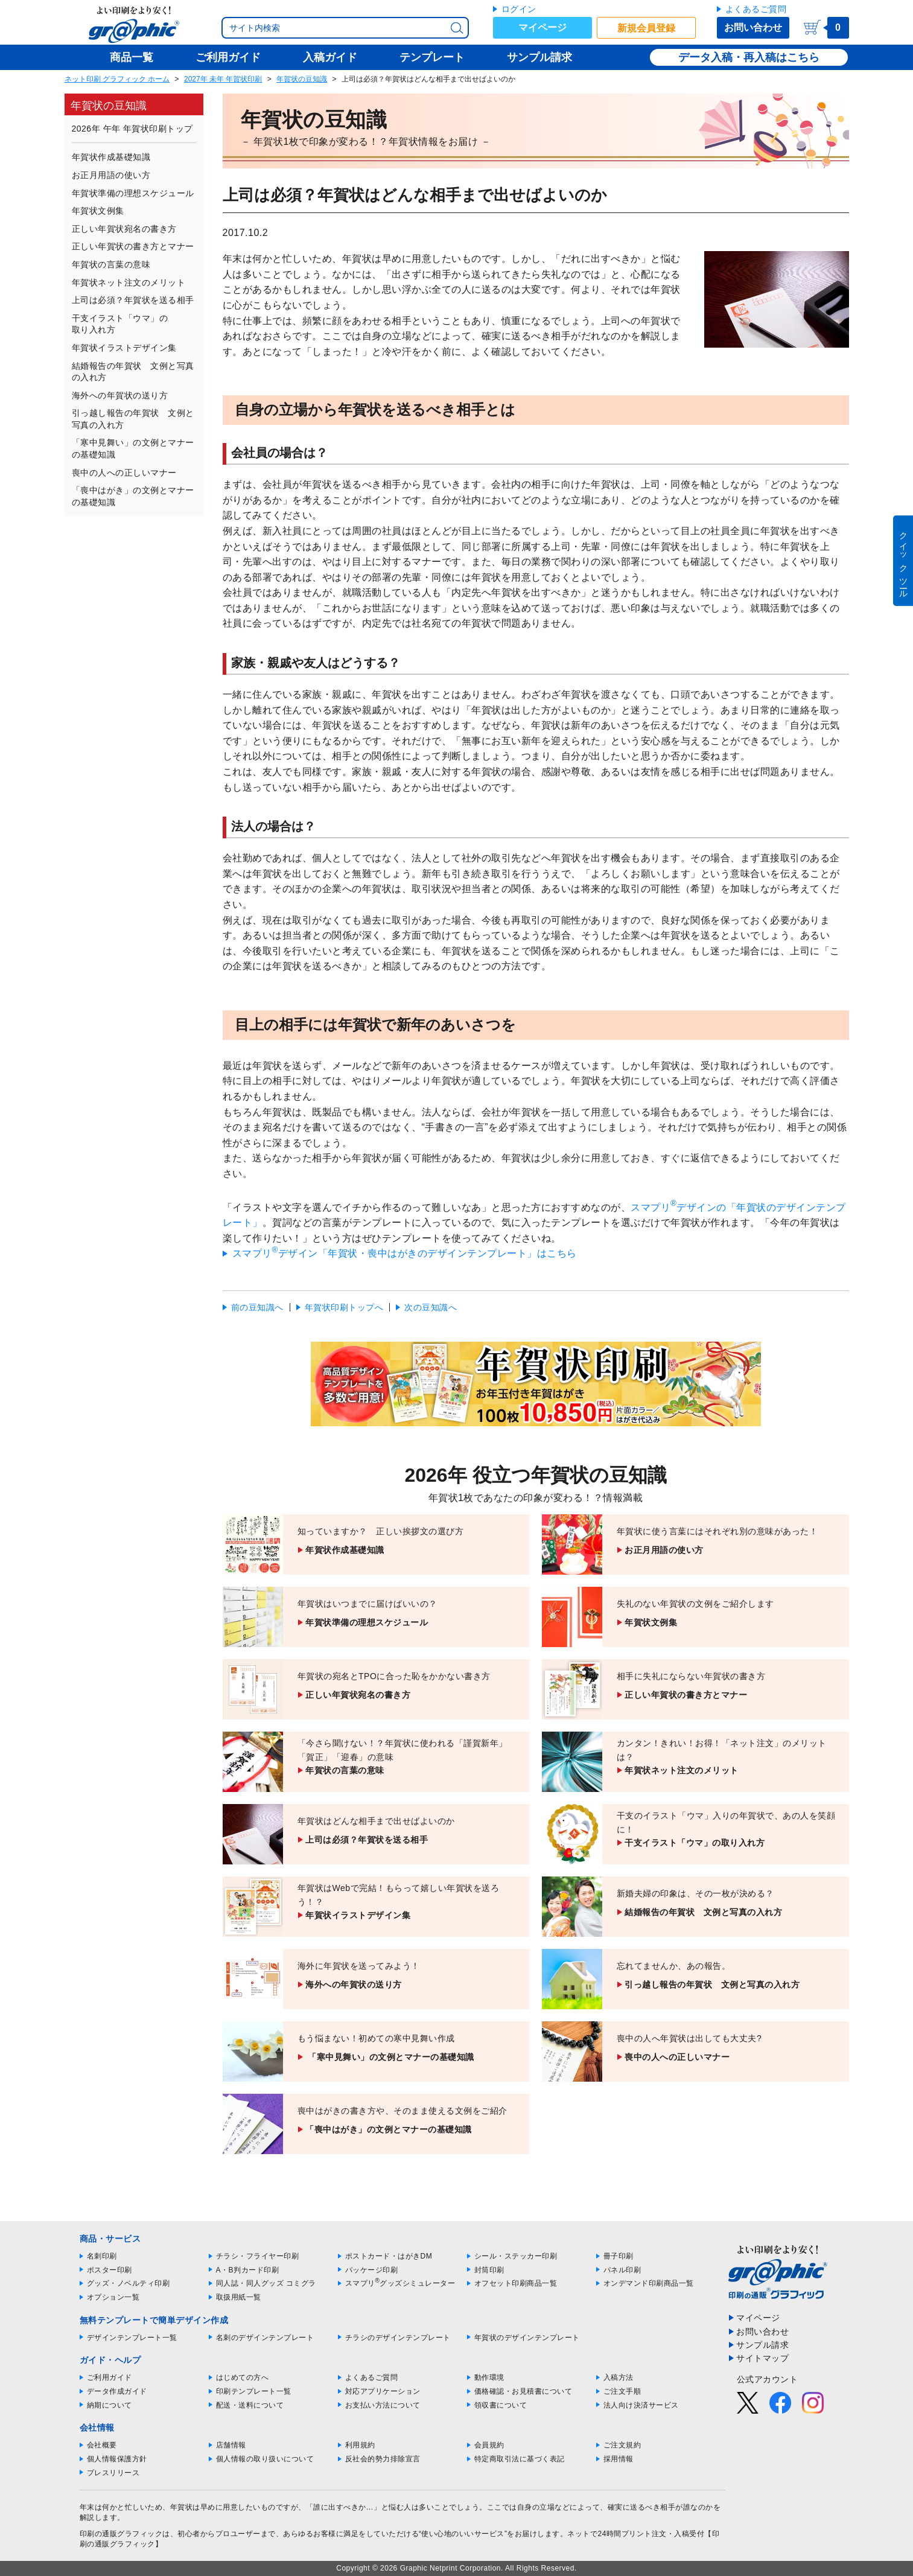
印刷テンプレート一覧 (253, 2391)
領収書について (500, 2405)
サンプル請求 (762, 2345)
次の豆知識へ (430, 1307)
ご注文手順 (622, 2391)
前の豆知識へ (257, 1307)
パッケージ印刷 (371, 2270)
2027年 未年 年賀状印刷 (223, 79)
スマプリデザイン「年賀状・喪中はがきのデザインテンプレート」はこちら (404, 1253)
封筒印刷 (489, 2270)
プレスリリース (113, 2473)
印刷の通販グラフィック (121, 2534)
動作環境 (489, 2377)
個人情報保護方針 (117, 2459)
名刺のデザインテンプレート (265, 2337)
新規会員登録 (646, 28)
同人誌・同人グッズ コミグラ (266, 2283)
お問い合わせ (753, 27)
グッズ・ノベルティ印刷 (128, 2283)
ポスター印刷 (109, 2270)
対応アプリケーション (383, 2391)
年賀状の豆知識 (301, 79)
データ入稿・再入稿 (727, 57)
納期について (109, 2405)
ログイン (518, 9)
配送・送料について (250, 2405)
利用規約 (360, 2445)
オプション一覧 (113, 2297)
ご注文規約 (622, 2445)
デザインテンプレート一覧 (132, 2337)
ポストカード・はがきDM (389, 2256)
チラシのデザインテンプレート (398, 2337)
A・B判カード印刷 (247, 2270)
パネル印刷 (622, 2270)
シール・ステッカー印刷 (516, 2256)
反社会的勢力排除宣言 (383, 2459)
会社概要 (102, 2445)
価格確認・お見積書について (523, 2391)
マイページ (542, 27)
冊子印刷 (618, 2256)
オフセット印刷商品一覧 (516, 2283)
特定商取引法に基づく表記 (519, 2459)
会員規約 (489, 2445)
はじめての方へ (242, 2377)
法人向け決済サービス (641, 2405)
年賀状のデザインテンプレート (527, 2337)
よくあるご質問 (756, 9)
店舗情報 (231, 2445)
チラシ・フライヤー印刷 (257, 2256)
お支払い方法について (383, 2405)
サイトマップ (762, 2358)
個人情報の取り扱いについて (265, 2459)
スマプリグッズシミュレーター (400, 2283)
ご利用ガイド (109, 2377)
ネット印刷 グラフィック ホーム (117, 79)
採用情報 (618, 2459)
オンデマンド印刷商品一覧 (648, 2283)
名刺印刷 (102, 2256)
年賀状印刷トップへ (344, 1307)
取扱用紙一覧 (238, 2297)
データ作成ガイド (117, 2391)
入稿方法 (618, 2377)
